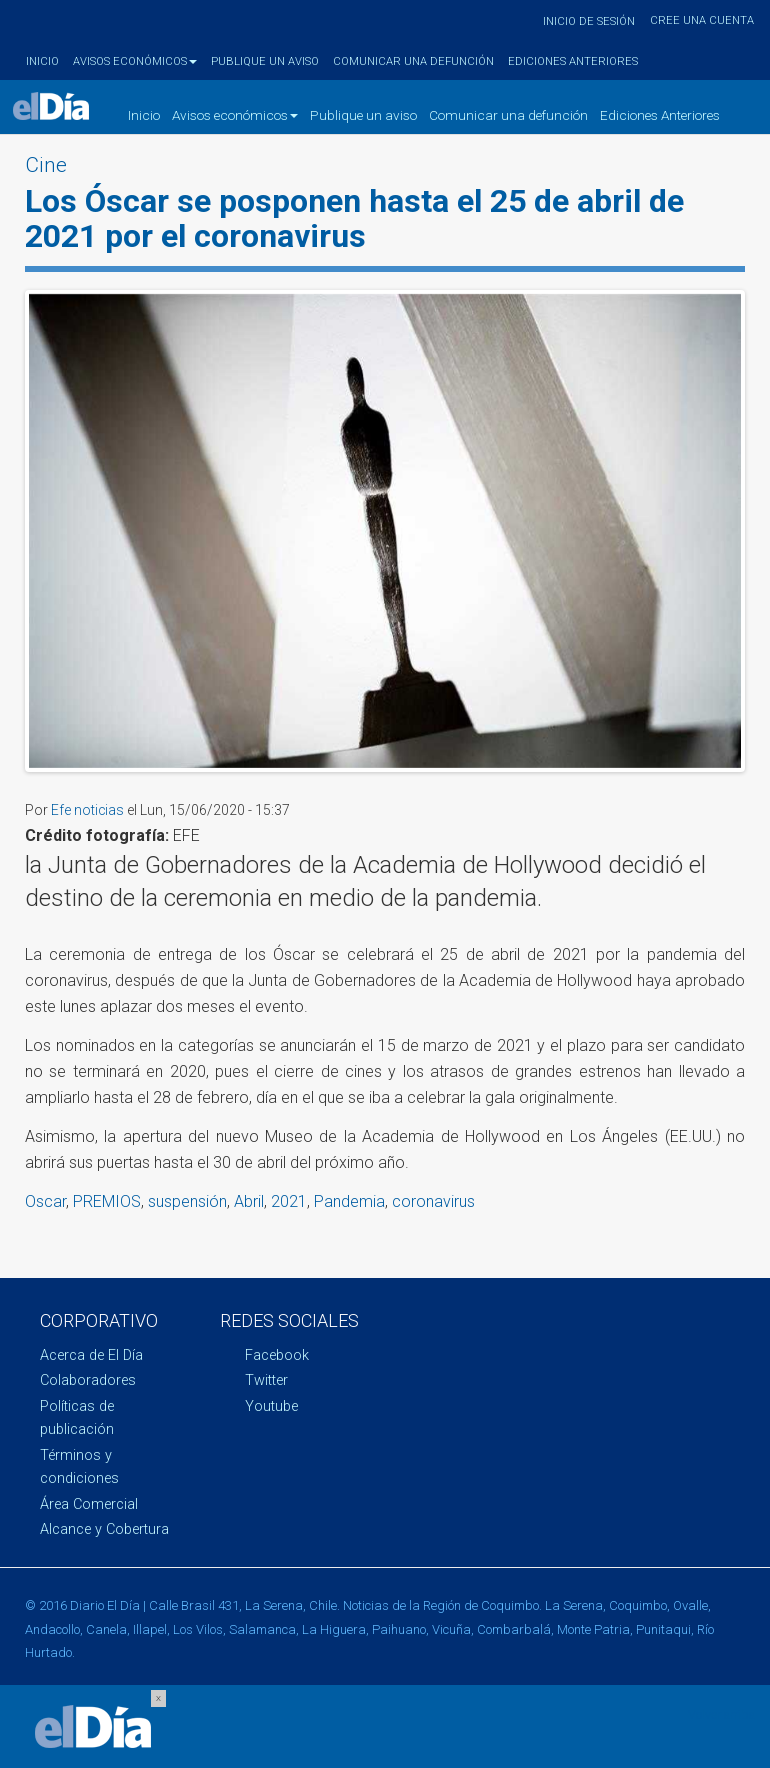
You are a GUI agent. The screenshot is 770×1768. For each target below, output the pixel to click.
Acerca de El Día (91, 1355)
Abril (249, 1201)
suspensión (187, 1201)
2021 (289, 1201)
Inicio (42, 61)
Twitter (266, 1380)
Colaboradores (88, 1380)
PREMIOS (107, 1201)
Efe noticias (87, 810)
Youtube (271, 1406)
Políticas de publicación (77, 1418)
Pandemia (349, 1201)
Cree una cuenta (702, 20)
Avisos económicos (135, 61)
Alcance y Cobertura (104, 1529)
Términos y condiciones (79, 1467)
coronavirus (433, 1201)
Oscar (45, 1201)
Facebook (277, 1355)
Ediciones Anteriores (573, 61)
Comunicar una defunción (413, 61)
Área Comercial (89, 1504)
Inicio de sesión (589, 21)
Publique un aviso (265, 61)
